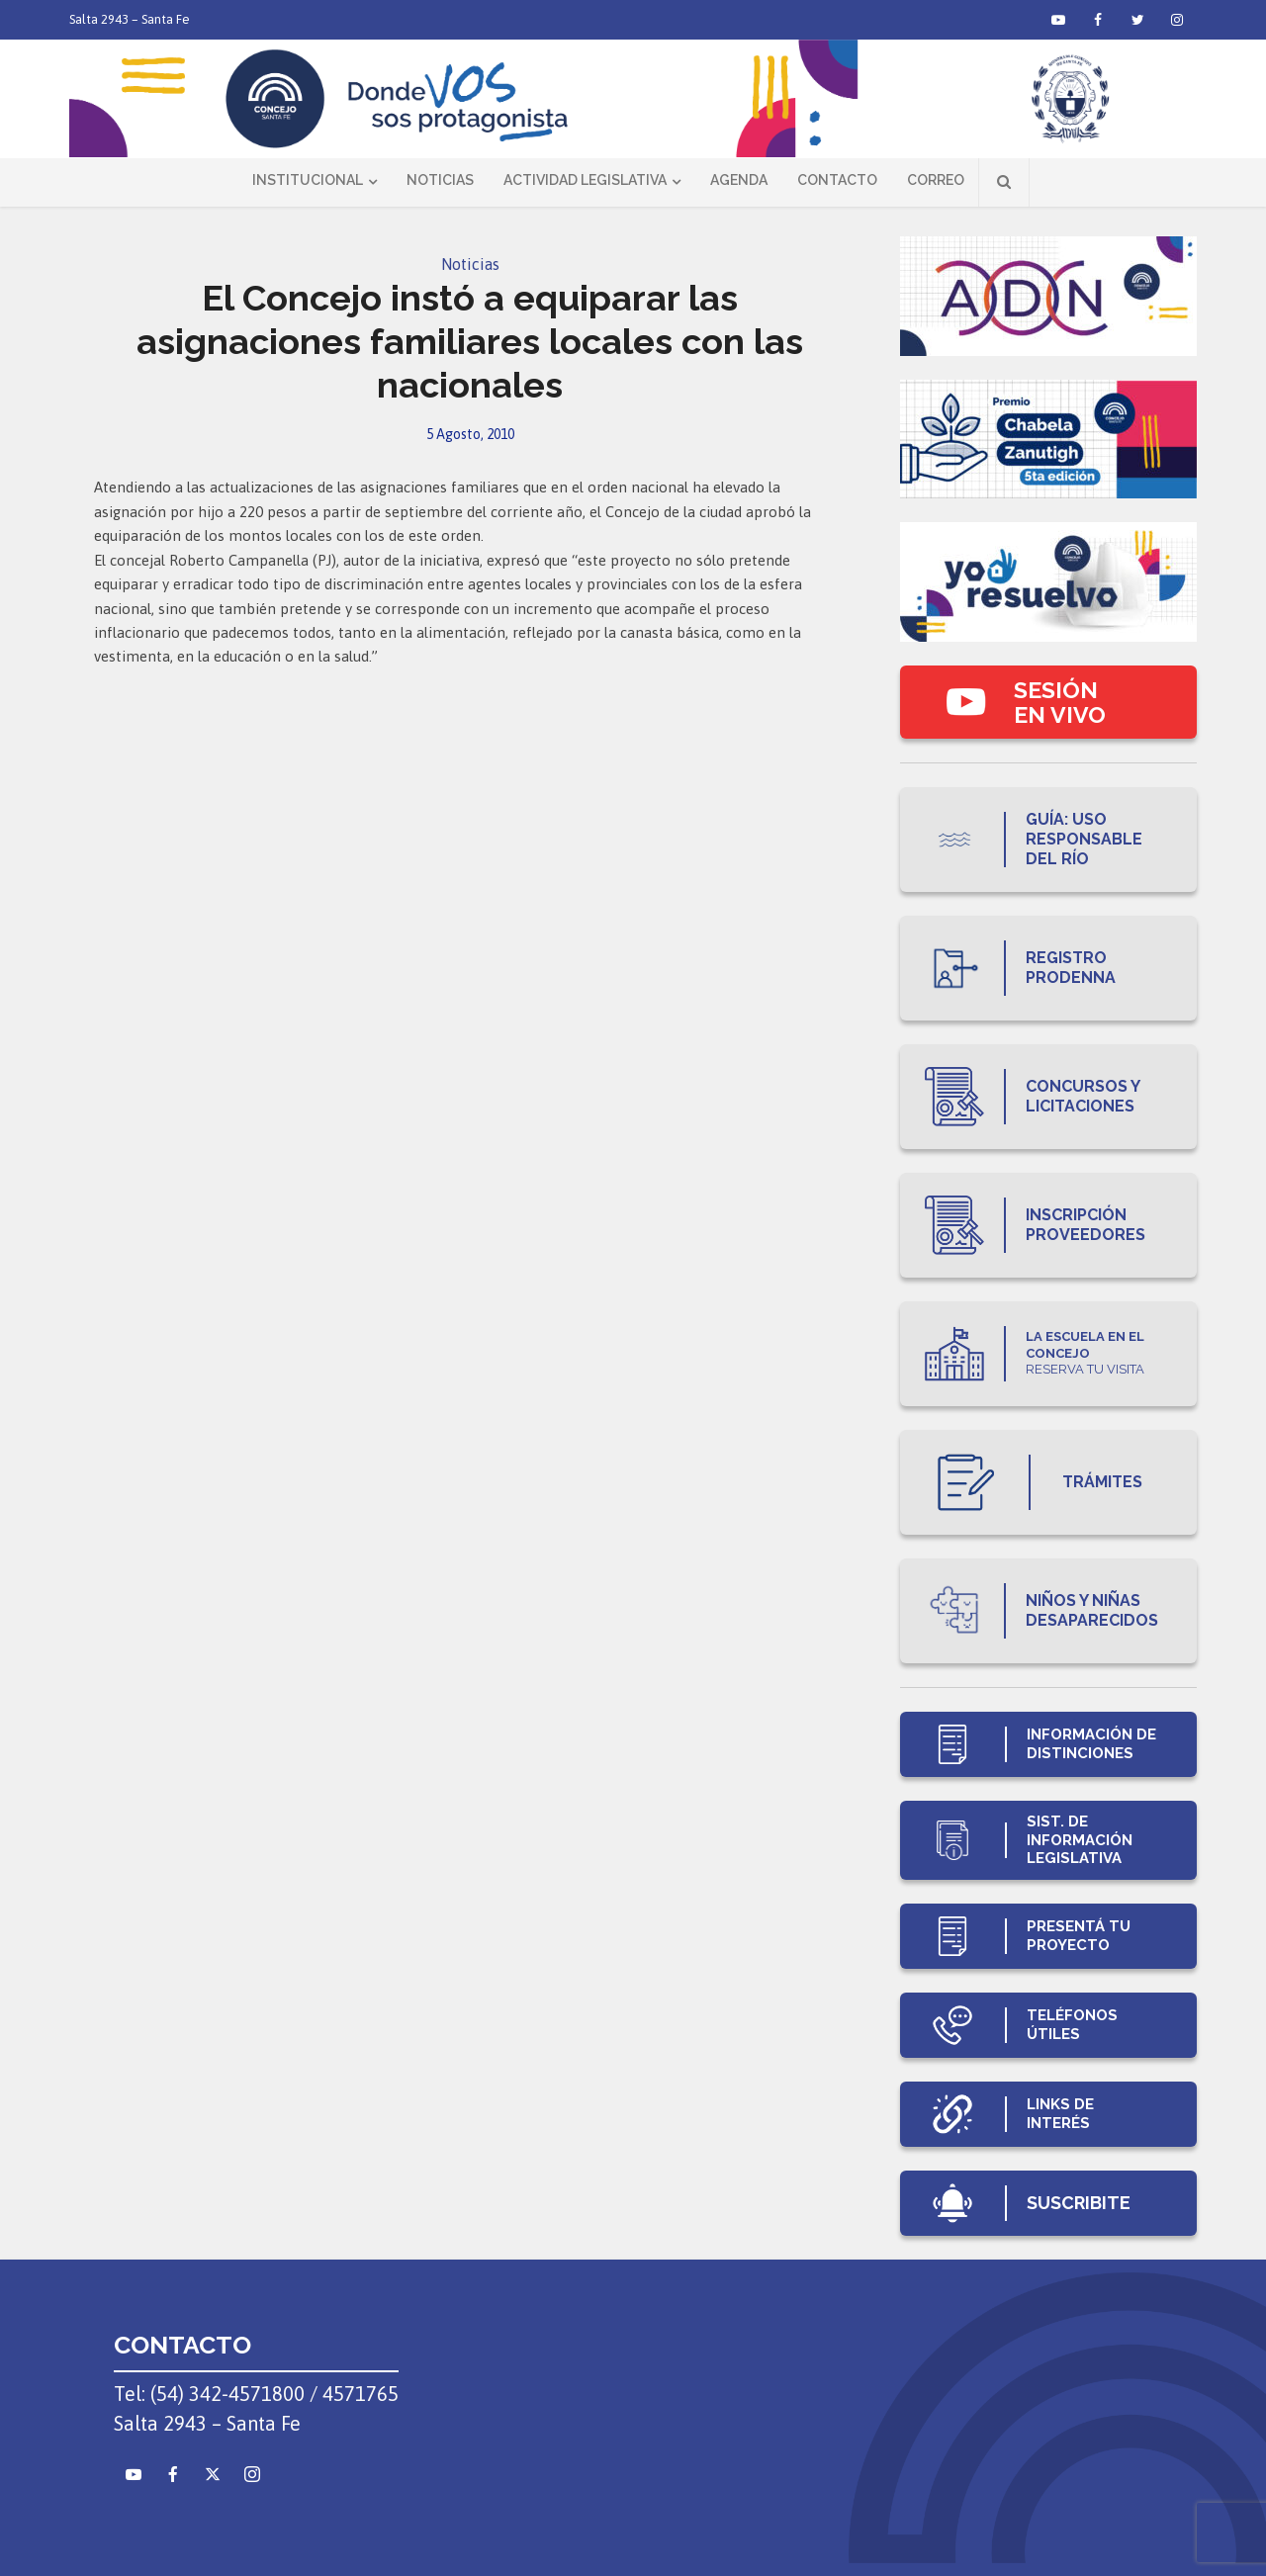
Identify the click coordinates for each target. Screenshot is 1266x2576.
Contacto (837, 180)
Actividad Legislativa (585, 180)
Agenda (739, 180)
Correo (935, 180)
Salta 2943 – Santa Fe (129, 19)
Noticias (440, 180)
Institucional (307, 180)
